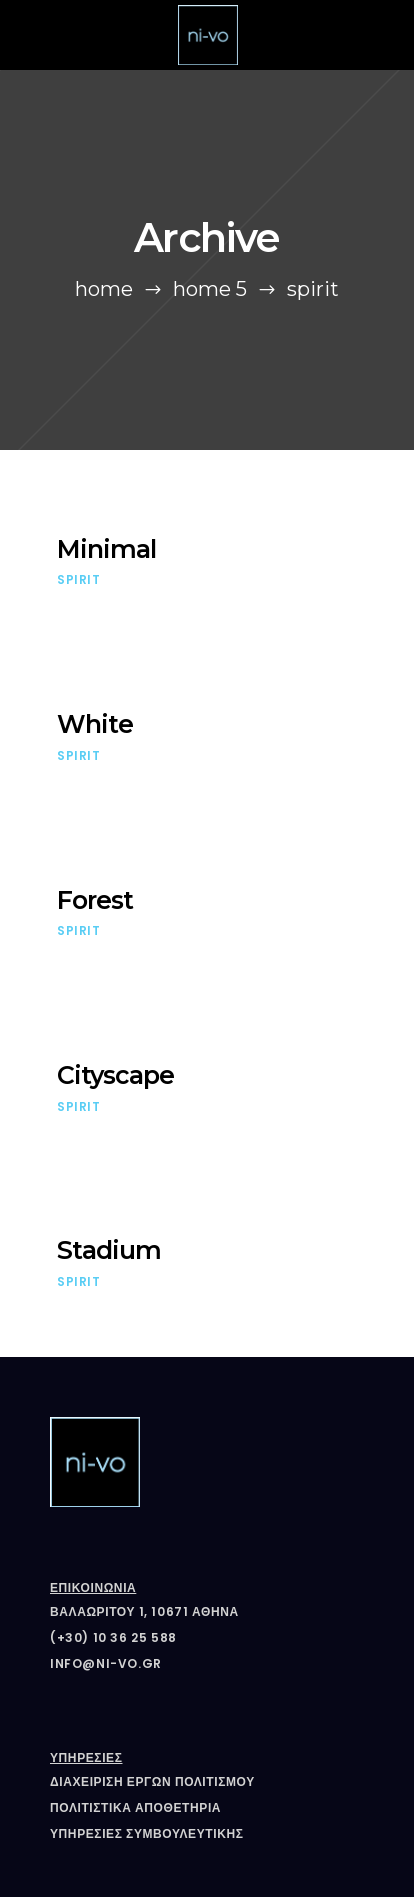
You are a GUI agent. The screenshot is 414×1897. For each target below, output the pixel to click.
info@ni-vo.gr (106, 1663)
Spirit (79, 579)
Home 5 (210, 289)
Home (104, 289)
